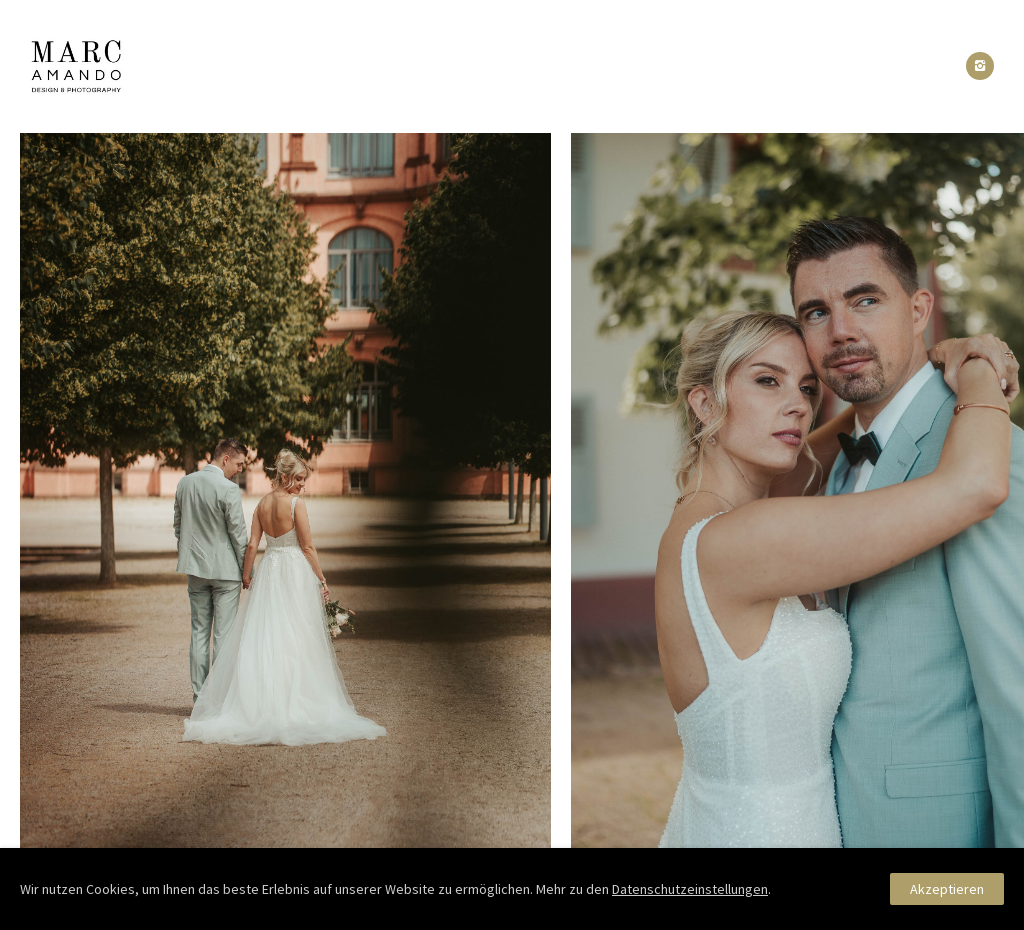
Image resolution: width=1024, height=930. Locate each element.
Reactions (529, 66)
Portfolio (311, 66)
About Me (420, 66)
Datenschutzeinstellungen (690, 889)
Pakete (629, 66)
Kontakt (722, 66)
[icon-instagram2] (980, 66)
